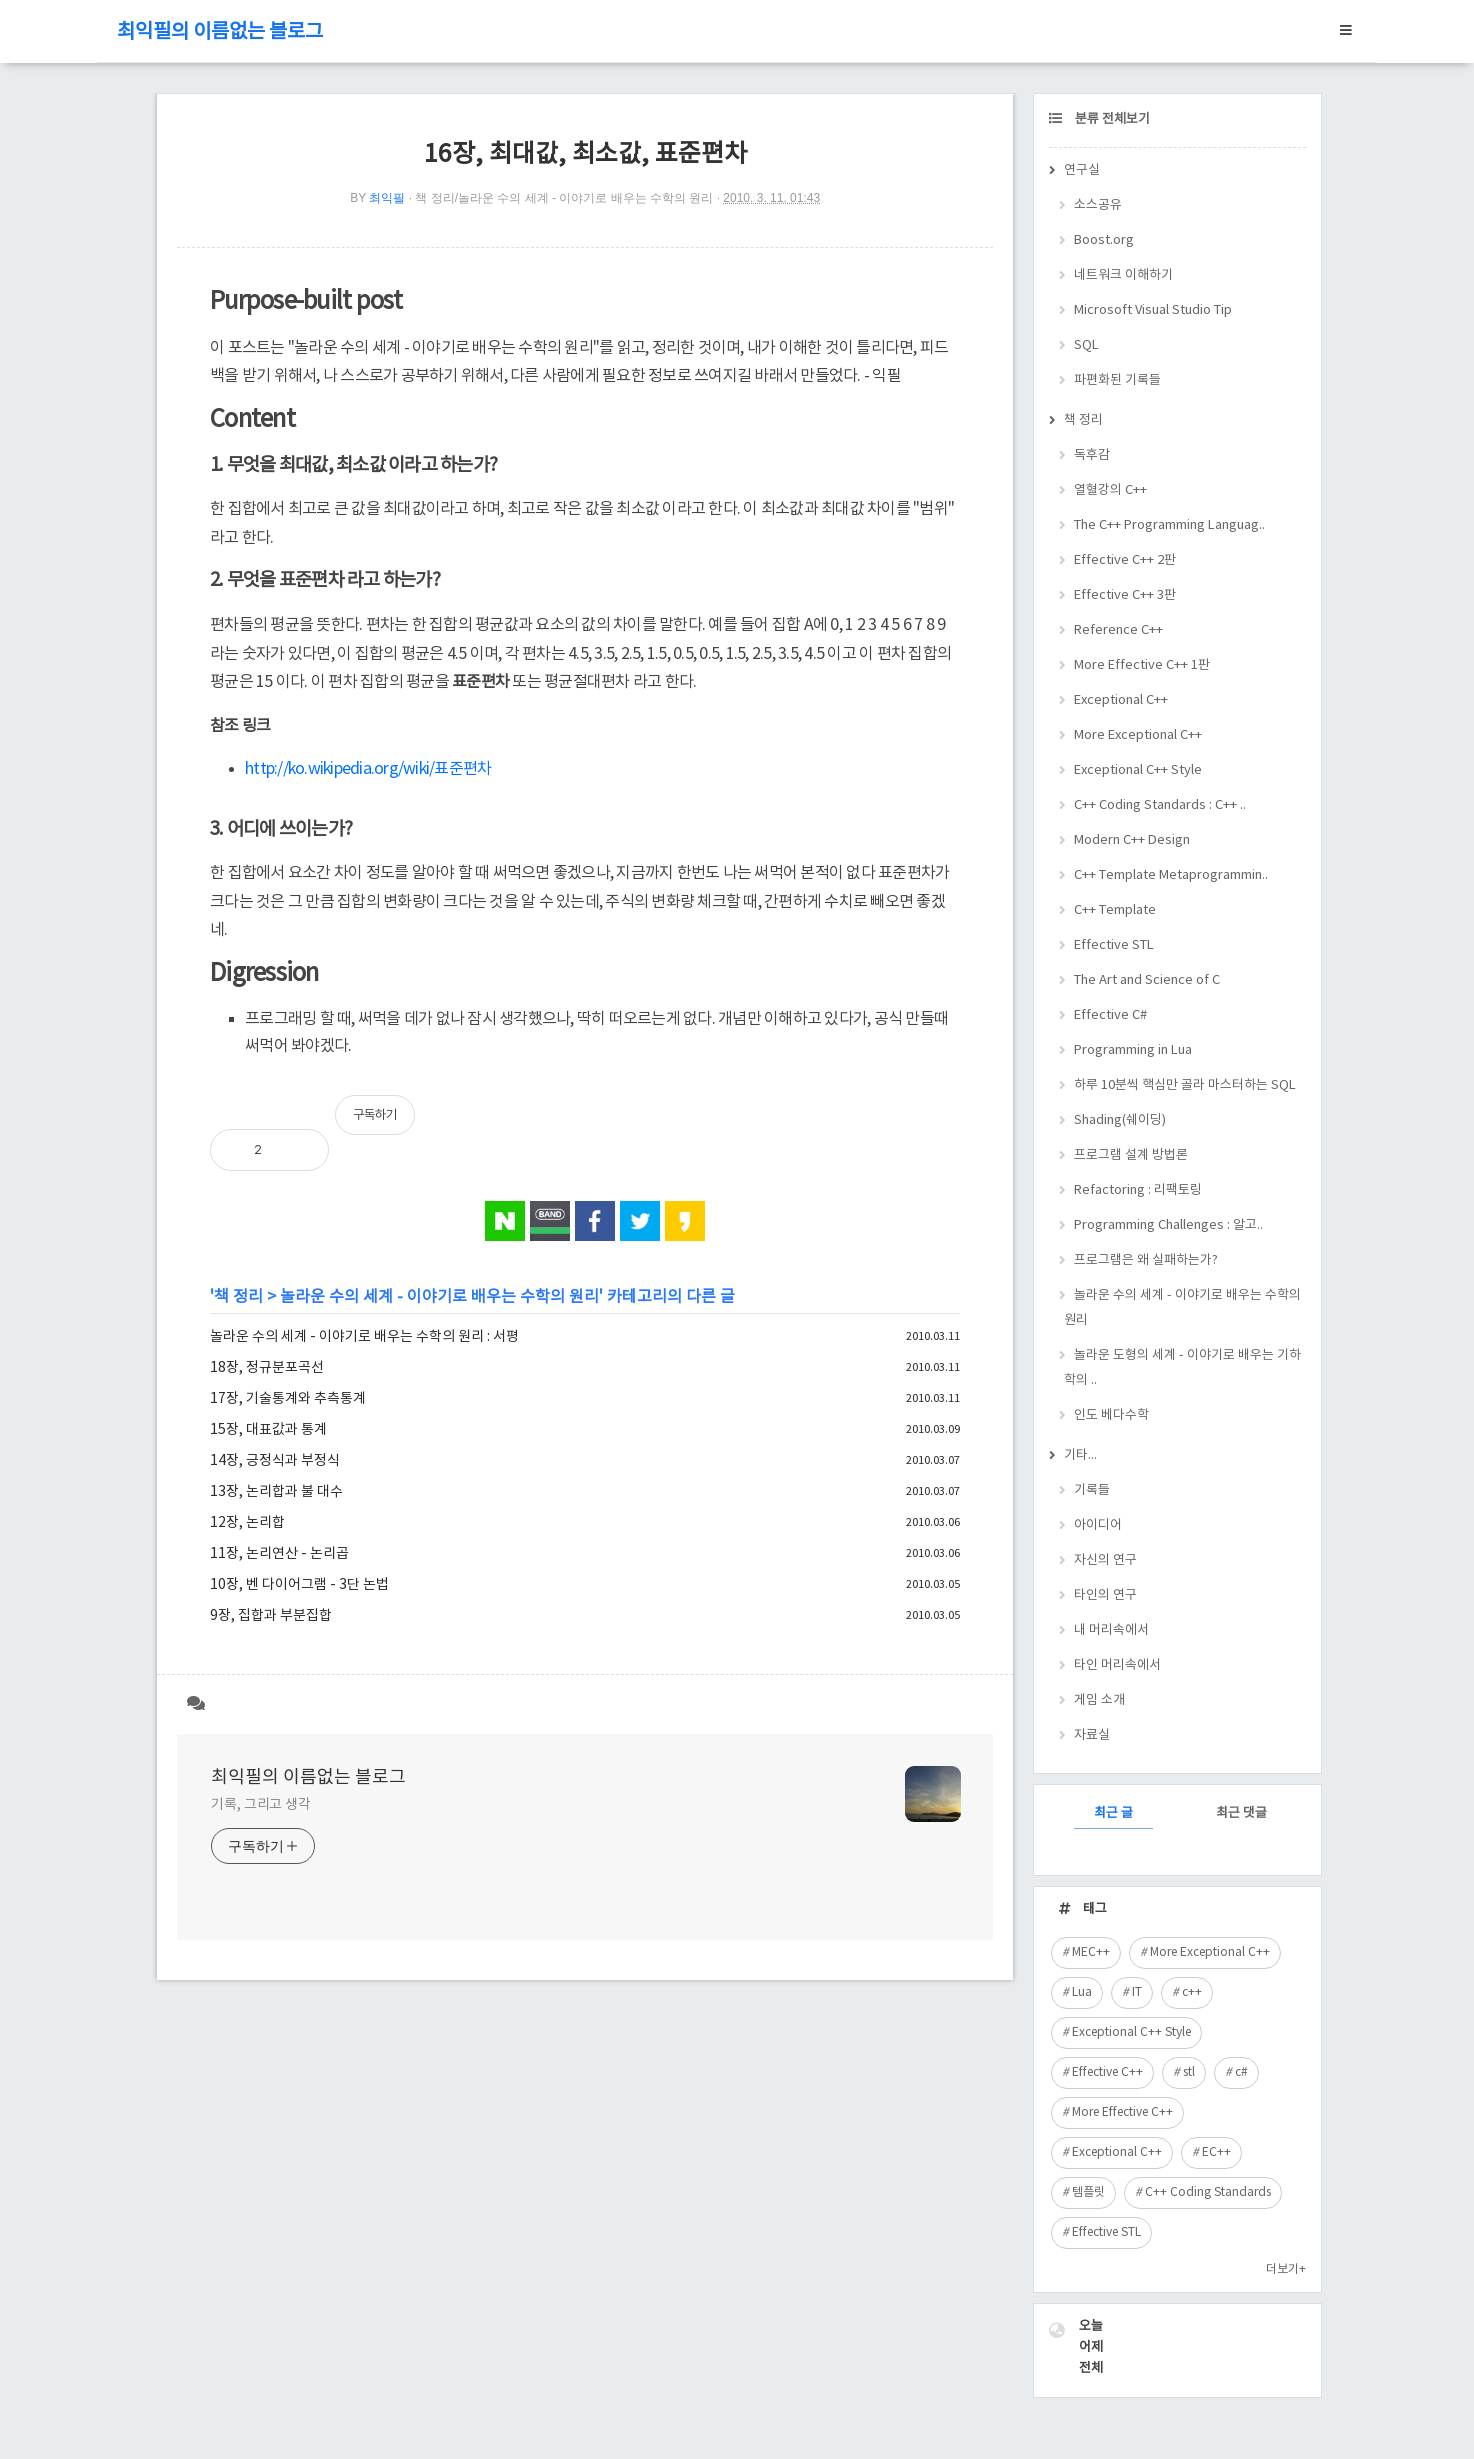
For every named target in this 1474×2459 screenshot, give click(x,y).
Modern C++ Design (1132, 840)
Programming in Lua (1133, 1050)
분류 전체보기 (1111, 119)
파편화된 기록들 (1117, 380)
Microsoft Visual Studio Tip (1153, 310)
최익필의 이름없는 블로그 (220, 32)
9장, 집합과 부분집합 (271, 1616)
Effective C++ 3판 (1125, 595)
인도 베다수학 (1111, 1415)
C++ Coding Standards (1208, 2192)
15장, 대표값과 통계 (268, 1430)
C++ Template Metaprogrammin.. (1171, 875)
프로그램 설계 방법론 (1131, 1155)
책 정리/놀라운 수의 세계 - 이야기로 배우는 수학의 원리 (564, 198)
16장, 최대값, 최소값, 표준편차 (585, 154)
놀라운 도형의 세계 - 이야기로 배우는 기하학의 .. (1182, 1368)
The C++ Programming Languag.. (1169, 525)
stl (1189, 2072)
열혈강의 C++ (1110, 490)
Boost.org (1104, 240)
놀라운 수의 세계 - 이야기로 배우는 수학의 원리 (439, 1297)
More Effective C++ (1122, 2112)
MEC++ (1091, 1952)
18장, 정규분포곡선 (267, 1368)
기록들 (1092, 1490)
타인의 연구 (1105, 1595)
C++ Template (1115, 910)
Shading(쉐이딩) (1120, 1120)
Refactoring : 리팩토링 (1138, 1190)
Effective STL (1114, 945)
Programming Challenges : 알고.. (1168, 1225)
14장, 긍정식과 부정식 (275, 1461)
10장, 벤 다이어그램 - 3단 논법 (299, 1585)
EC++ (1216, 2152)
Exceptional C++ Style (1138, 770)
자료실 (1092, 1735)
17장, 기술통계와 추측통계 (288, 1399)
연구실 (1082, 170)
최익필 (387, 198)
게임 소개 (1099, 1700)
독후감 (1092, 455)
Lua (1082, 1992)
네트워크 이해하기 (1123, 275)
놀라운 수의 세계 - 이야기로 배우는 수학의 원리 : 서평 (364, 1337)
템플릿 (1088, 2192)
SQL (1086, 345)
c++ (1192, 1992)
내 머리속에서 (1111, 1630)
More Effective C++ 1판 (1142, 665)
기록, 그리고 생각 (261, 1805)
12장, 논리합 (247, 1523)
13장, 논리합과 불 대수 (276, 1492)
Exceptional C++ (1121, 700)
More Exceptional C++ (1138, 735)
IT (1137, 1992)
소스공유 (1098, 205)
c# (1241, 2072)
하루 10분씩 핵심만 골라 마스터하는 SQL (1185, 1085)
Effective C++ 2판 (1125, 560)
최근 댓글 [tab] (1241, 1813)
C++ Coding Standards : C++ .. (1160, 805)
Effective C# (1110, 1015)
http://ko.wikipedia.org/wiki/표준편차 (368, 769)
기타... (1080, 1455)
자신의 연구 (1105, 1560)
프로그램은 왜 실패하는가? (1146, 1260)
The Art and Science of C (1147, 980)
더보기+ (1286, 2269)
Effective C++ (1107, 2072)
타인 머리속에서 (1117, 1665)
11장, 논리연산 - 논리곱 (279, 1554)
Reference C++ (1118, 630)
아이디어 (1098, 1525)
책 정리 (238, 1297)
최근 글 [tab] (1113, 1813)
